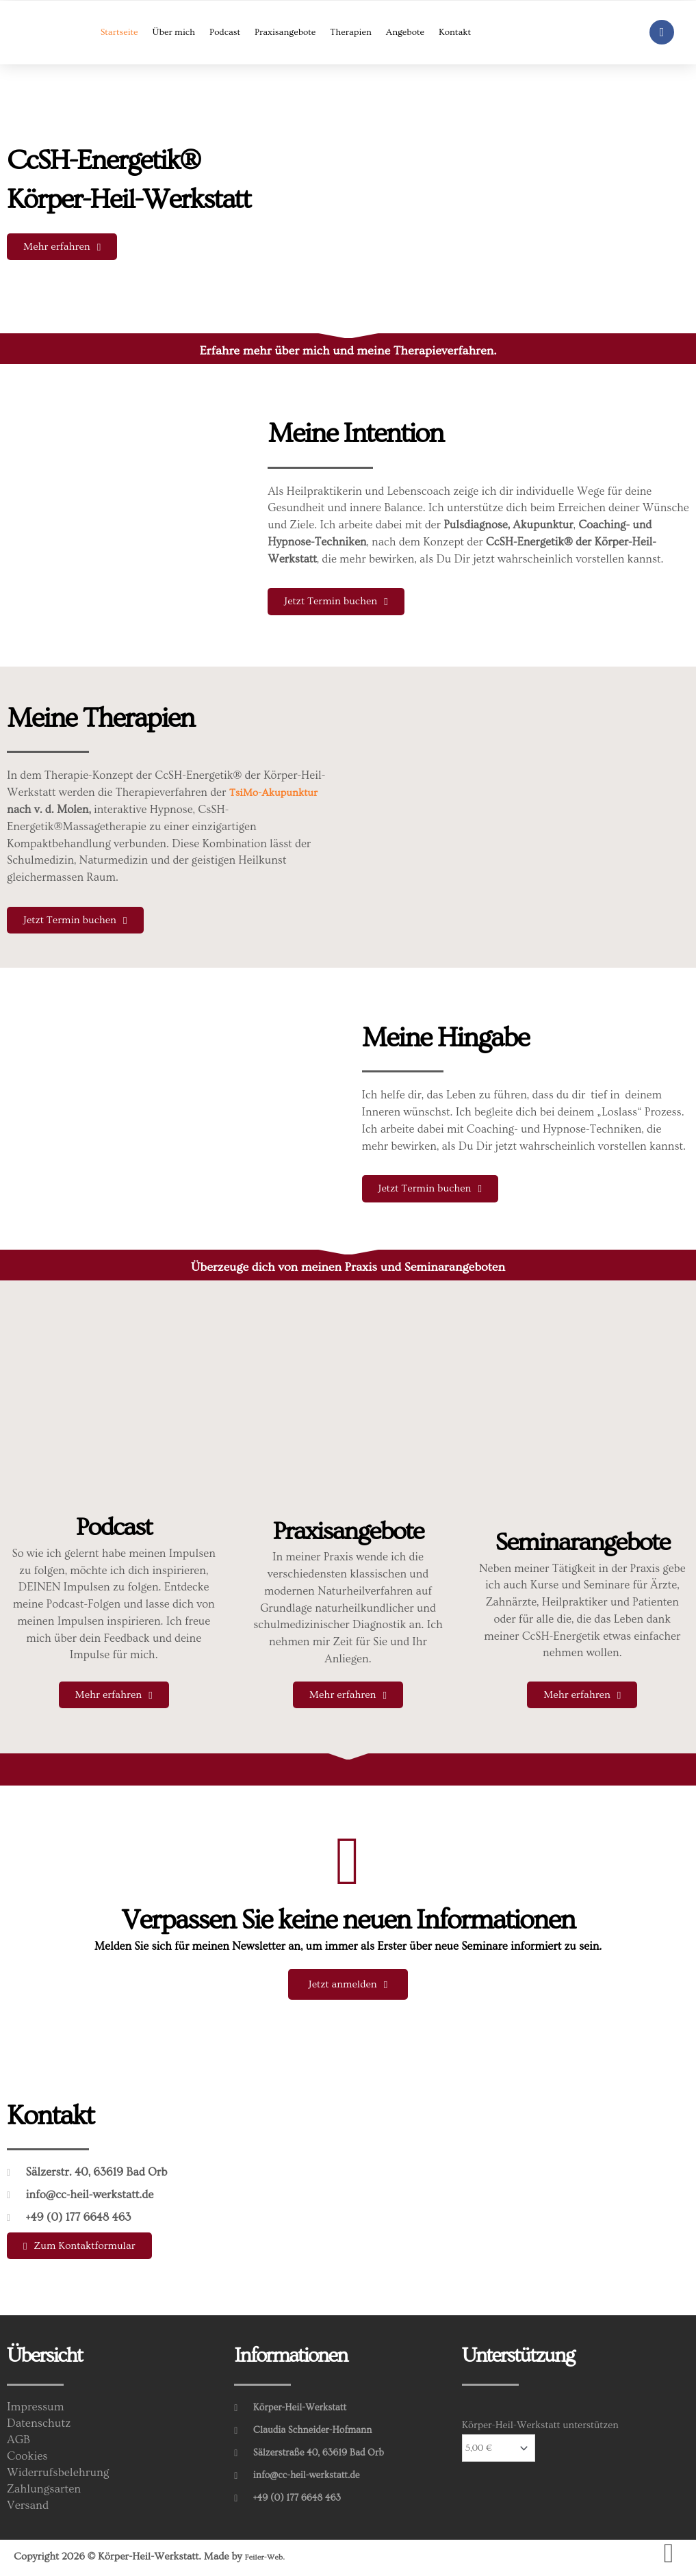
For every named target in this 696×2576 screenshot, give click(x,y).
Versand (29, 2508)
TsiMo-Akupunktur (277, 792)
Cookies (29, 2459)
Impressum (37, 2410)
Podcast (224, 32)
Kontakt (455, 32)
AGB (19, 2442)
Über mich (174, 32)
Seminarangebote (582, 1542)
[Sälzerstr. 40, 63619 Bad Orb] (526, 2181)
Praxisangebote (285, 32)
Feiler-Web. (270, 2559)
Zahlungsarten (46, 2492)
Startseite (119, 32)
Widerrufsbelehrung (61, 2475)
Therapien (351, 32)
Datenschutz (41, 2426)
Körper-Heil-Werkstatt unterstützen (540, 2428)
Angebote (405, 32)
